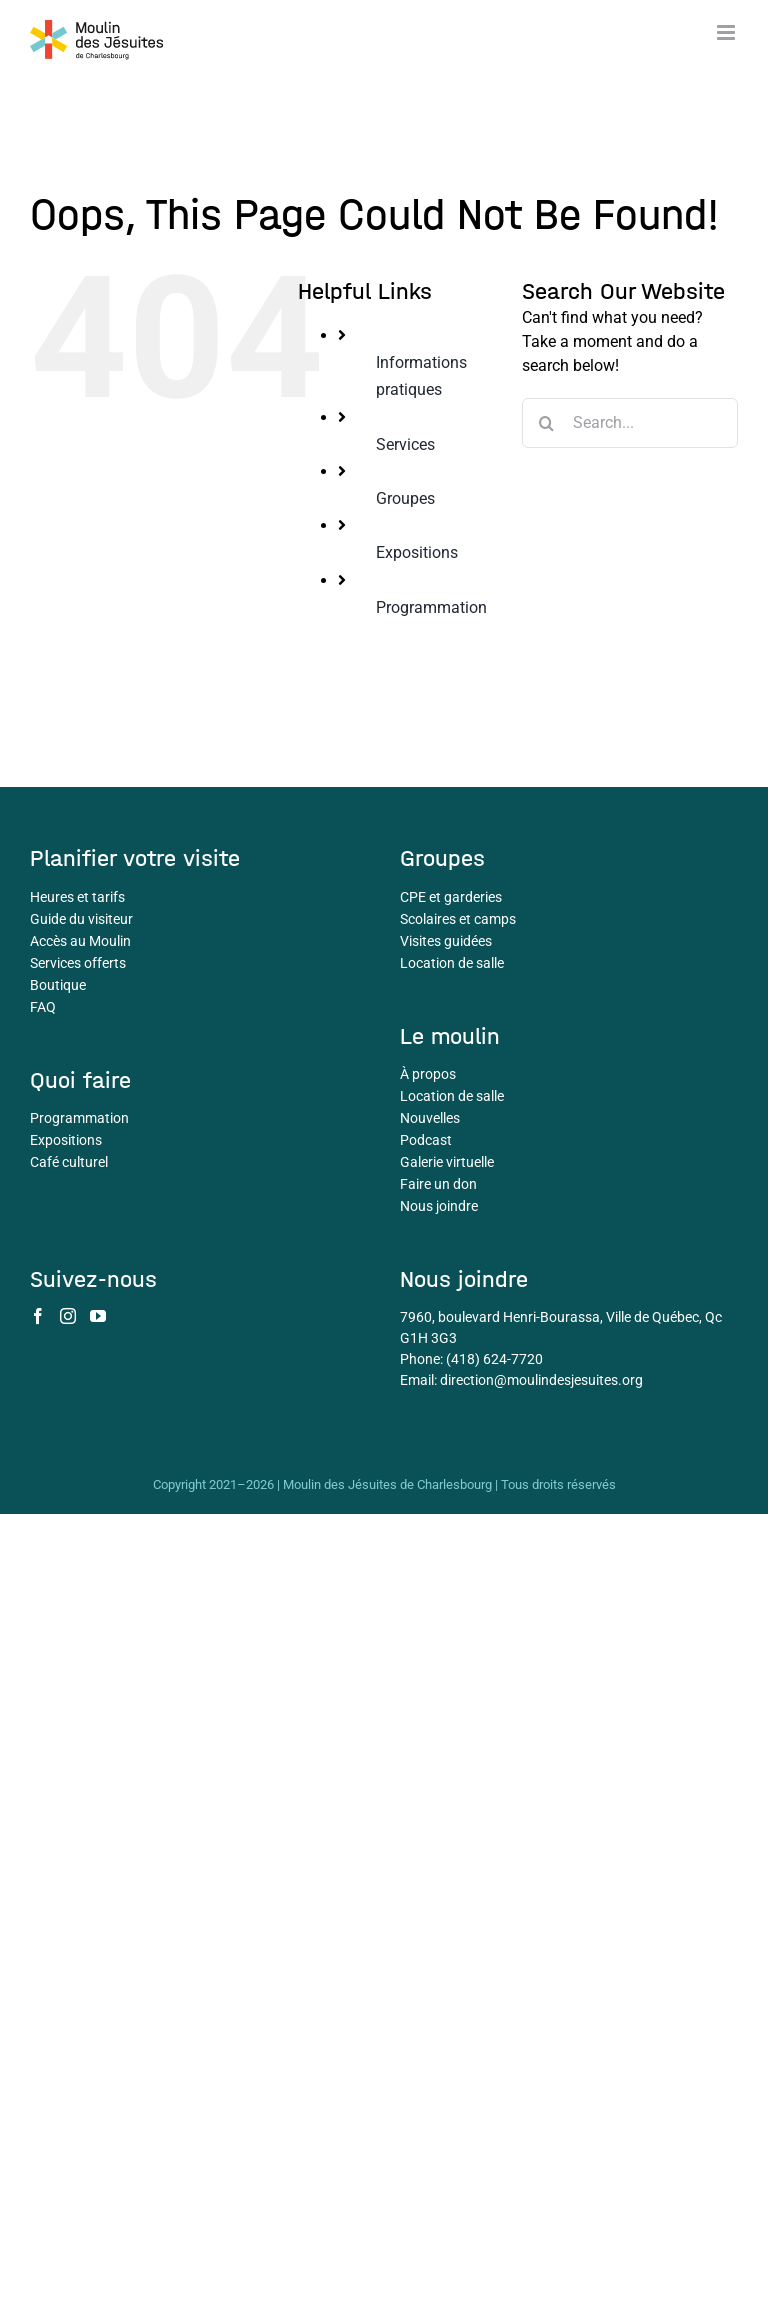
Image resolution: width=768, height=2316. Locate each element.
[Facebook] (38, 1316)
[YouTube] (98, 1316)
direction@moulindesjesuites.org (541, 1380)
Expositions (417, 552)
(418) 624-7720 (494, 1359)
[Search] (547, 423)
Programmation (431, 607)
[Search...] (630, 423)
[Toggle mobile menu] (727, 32)
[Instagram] (68, 1316)
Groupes (405, 498)
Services (405, 444)
